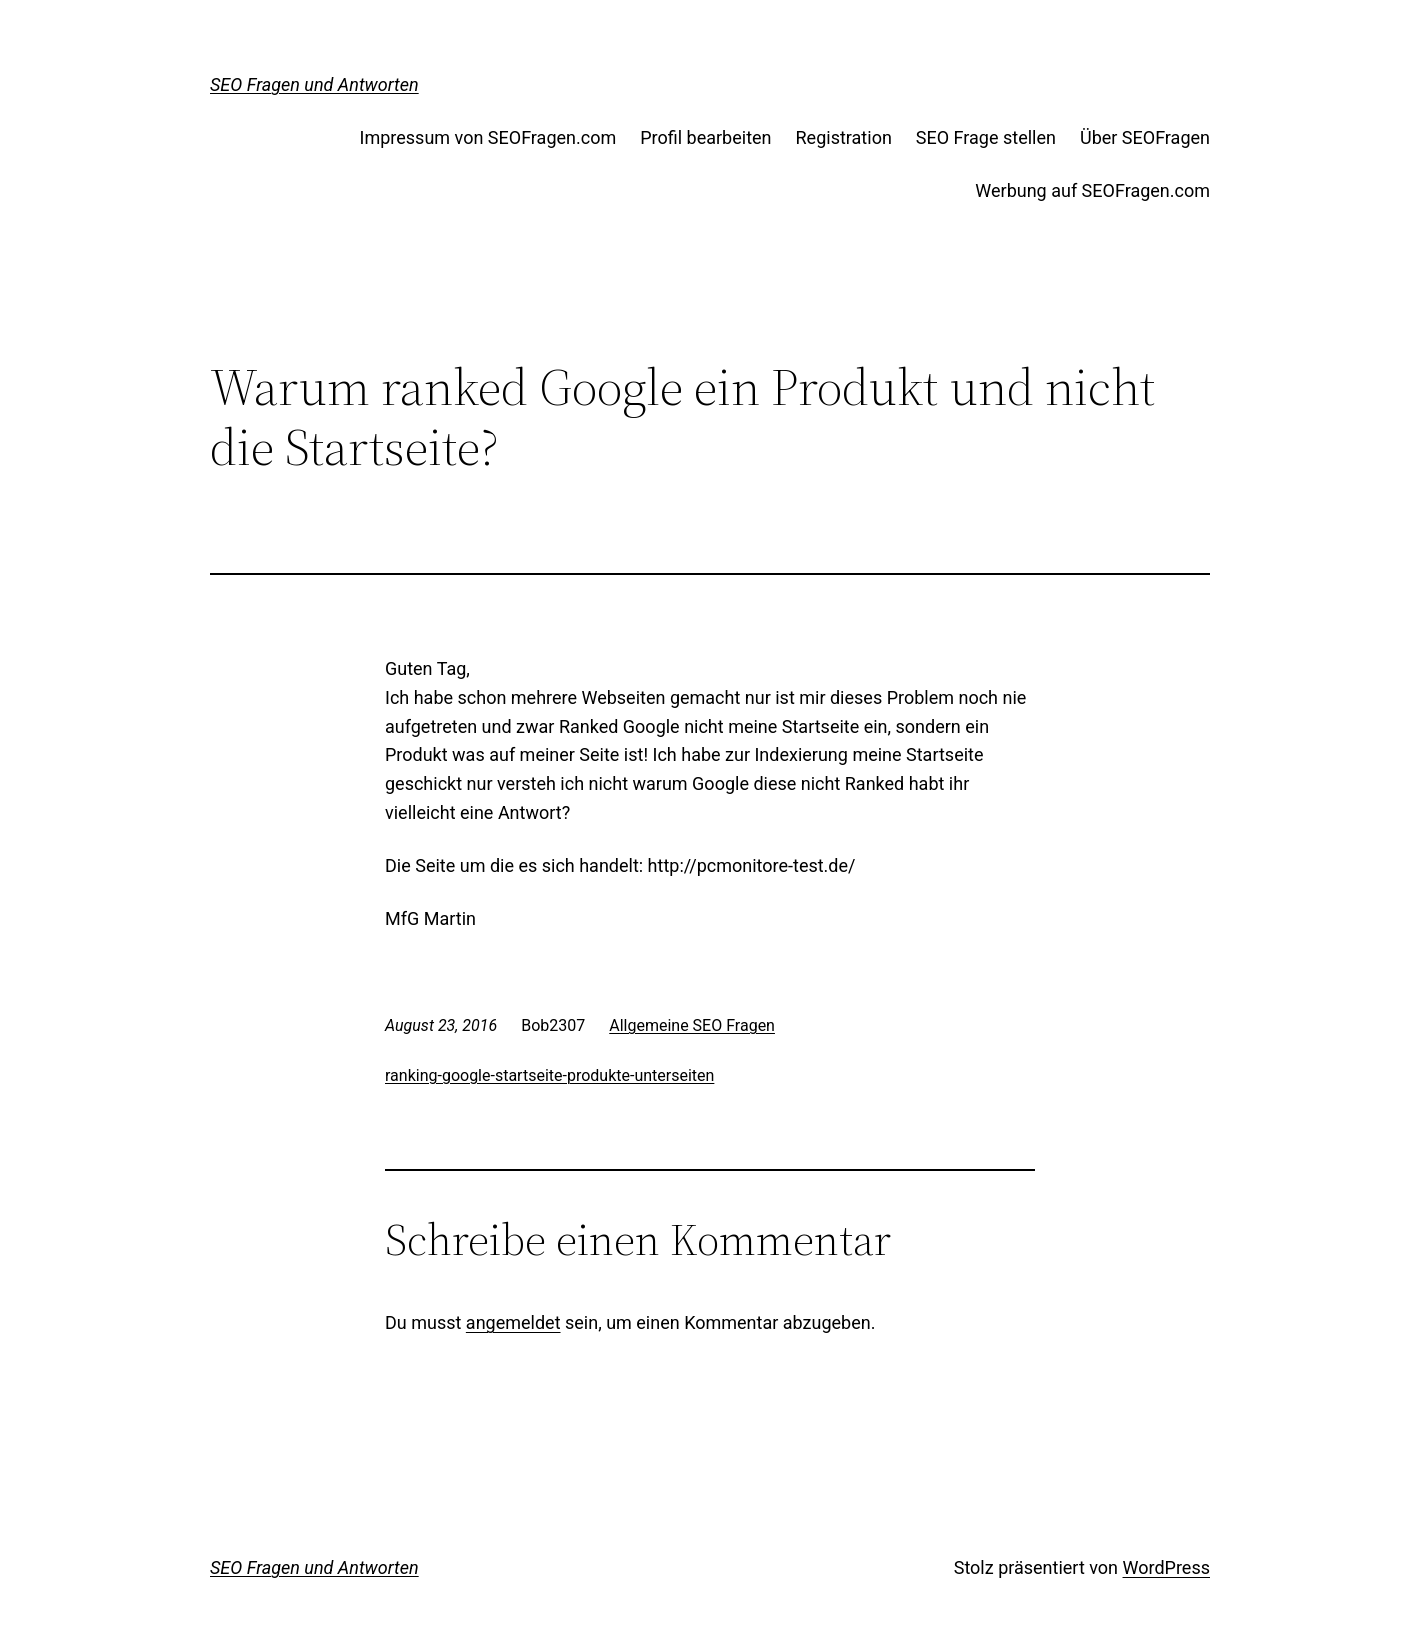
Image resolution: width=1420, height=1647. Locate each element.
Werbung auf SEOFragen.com (1092, 190)
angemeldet (513, 1322)
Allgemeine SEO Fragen (692, 1025)
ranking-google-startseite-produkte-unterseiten (549, 1075)
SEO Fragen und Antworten (314, 84)
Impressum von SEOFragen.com (488, 137)
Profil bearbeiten (705, 137)
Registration (844, 137)
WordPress (1166, 1567)
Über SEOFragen (1145, 137)
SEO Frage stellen (986, 137)
